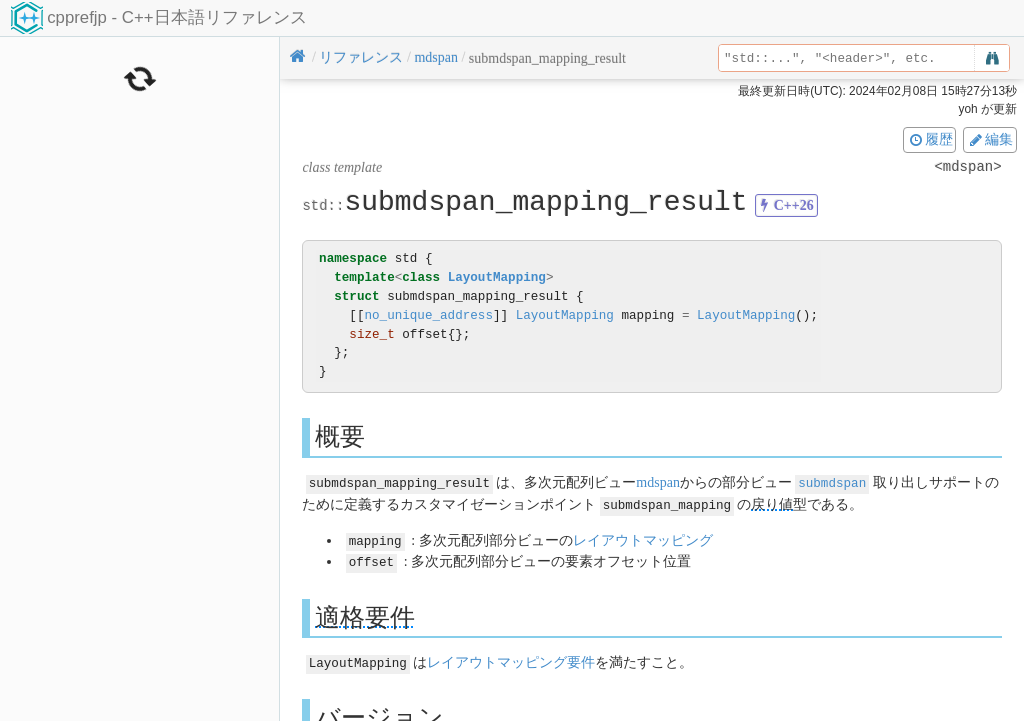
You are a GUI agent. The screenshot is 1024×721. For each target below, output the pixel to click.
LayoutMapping (497, 277)
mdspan (658, 482)
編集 (990, 139)
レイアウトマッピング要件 (511, 659)
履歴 (930, 139)
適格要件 (365, 613)
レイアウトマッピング (643, 538)
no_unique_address (428, 315)
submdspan (832, 482)
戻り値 (772, 503)
